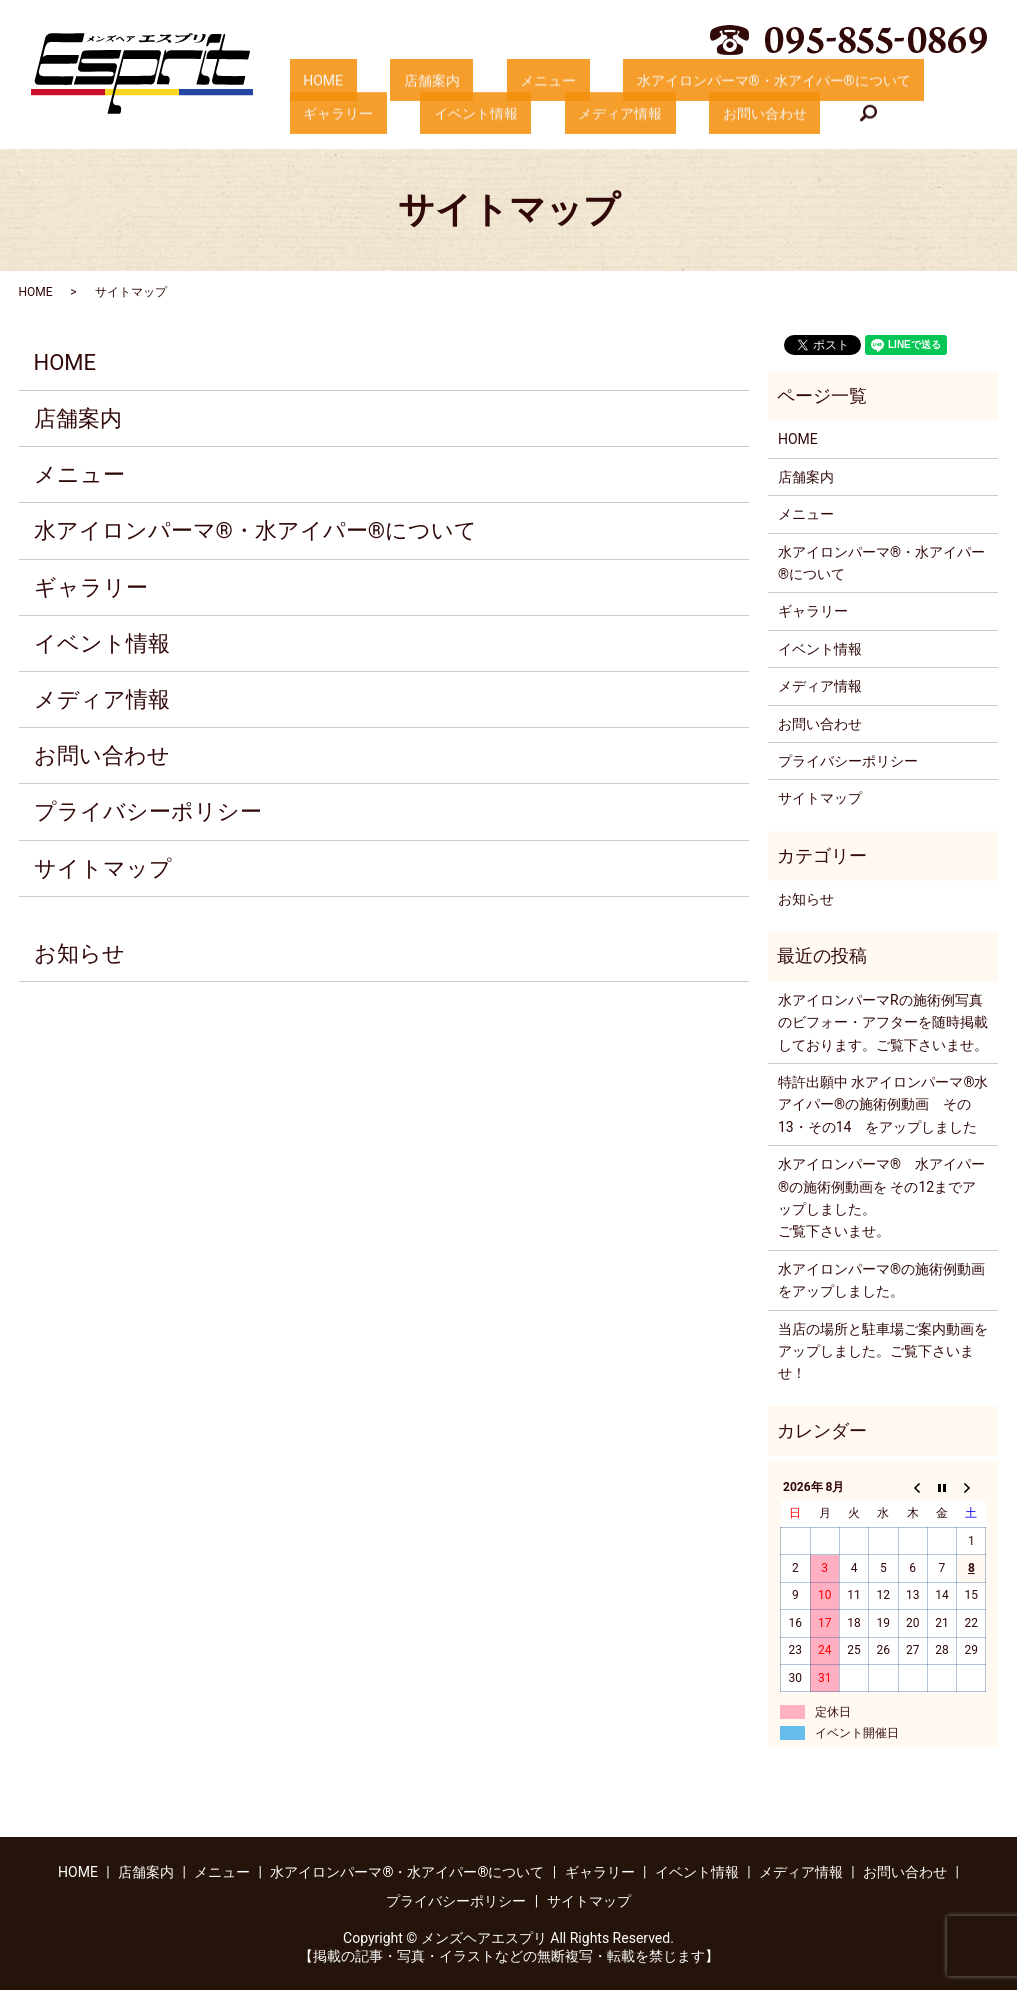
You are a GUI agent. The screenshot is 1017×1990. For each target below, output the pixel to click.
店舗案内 (391, 80)
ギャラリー (885, 80)
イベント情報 (331, 114)
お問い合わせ (567, 114)
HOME (309, 80)
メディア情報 (449, 114)
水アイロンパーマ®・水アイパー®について (679, 80)
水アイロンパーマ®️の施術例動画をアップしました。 (881, 1280)
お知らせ (79, 953)
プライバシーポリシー (148, 811)
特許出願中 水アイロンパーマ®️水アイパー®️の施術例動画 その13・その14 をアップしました (883, 1104)
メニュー (480, 80)
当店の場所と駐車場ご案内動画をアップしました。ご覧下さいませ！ (883, 1351)
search (657, 115)
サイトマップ (103, 868)
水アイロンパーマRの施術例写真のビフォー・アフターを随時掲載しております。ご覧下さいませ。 (883, 1022)
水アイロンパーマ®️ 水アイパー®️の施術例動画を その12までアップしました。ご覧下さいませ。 (881, 1197)
